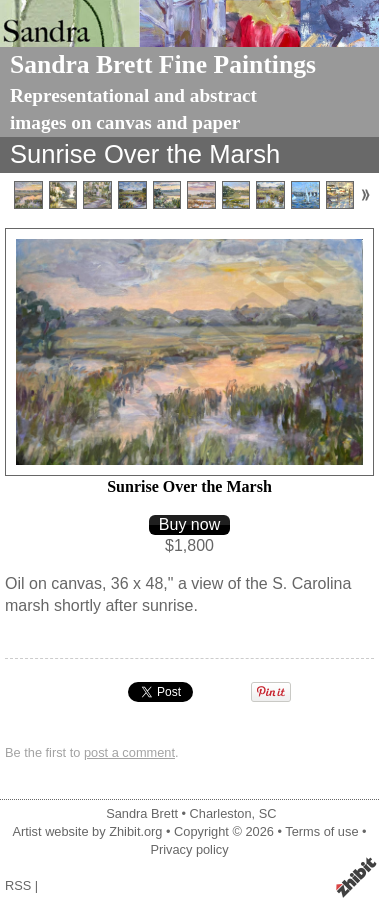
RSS (18, 885)
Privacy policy (189, 849)
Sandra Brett (142, 813)
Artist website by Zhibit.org (87, 831)
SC (268, 813)
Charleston (221, 813)
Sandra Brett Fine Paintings (163, 64)
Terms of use (321, 831)
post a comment (129, 752)
